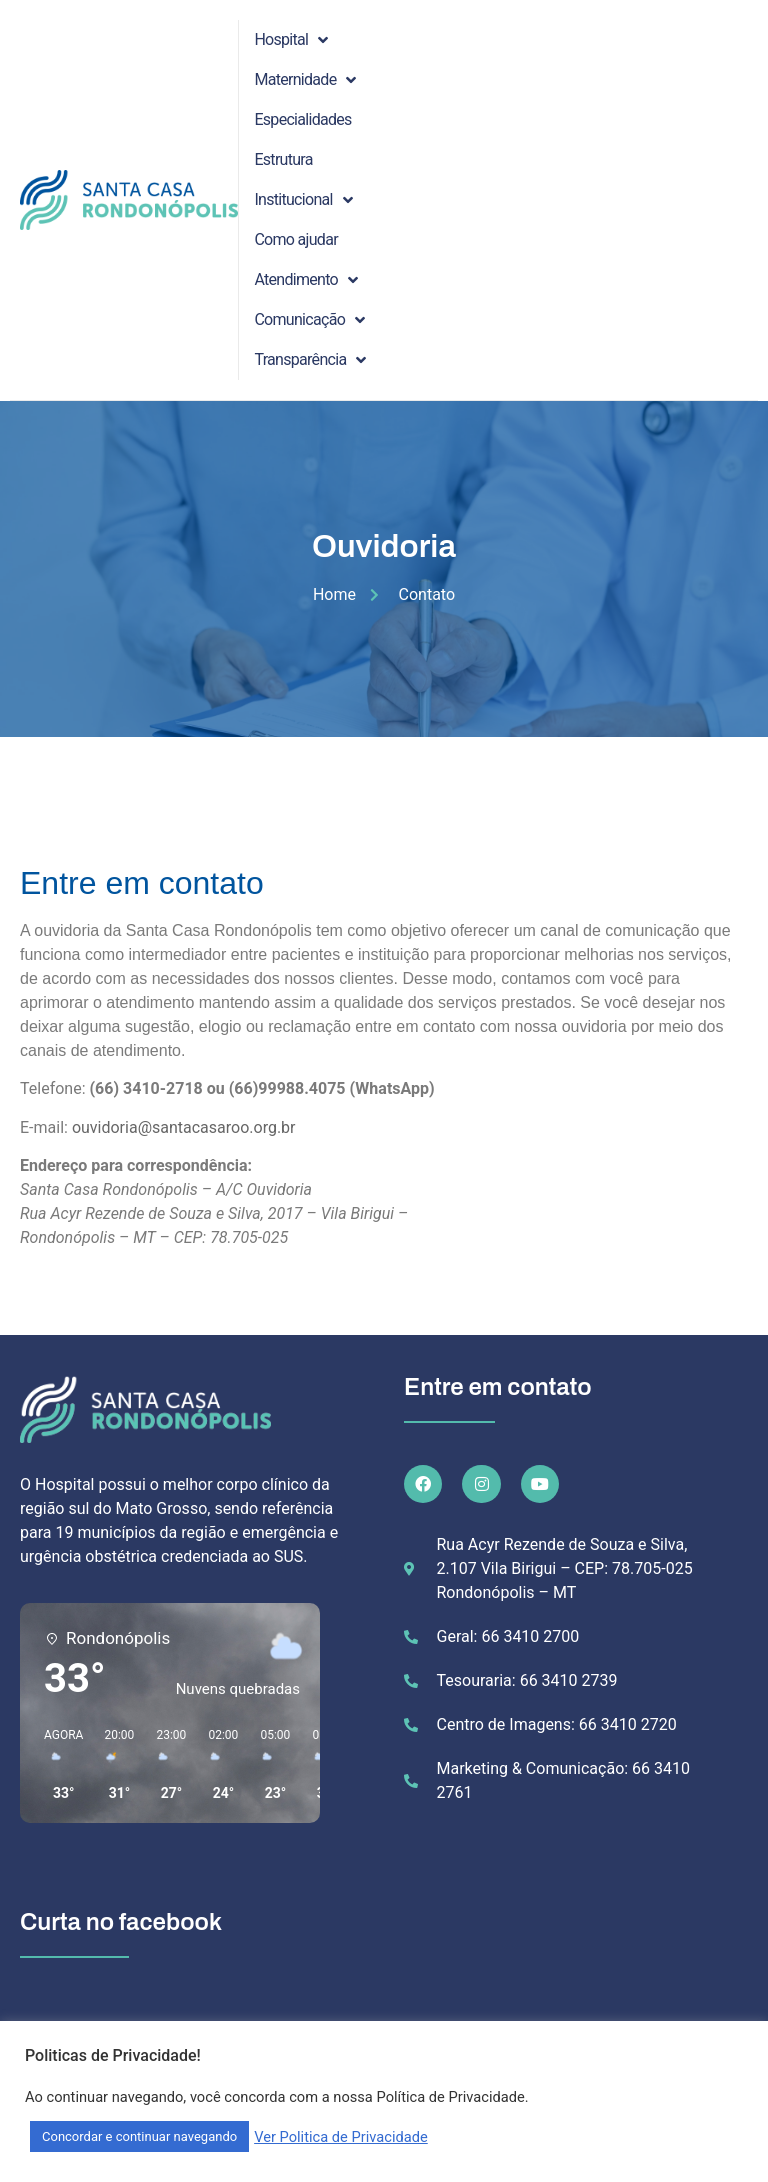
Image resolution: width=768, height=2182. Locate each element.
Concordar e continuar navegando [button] (139, 2136)
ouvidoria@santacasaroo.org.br (184, 1127)
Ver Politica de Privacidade (341, 2137)
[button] (56, 1765)
